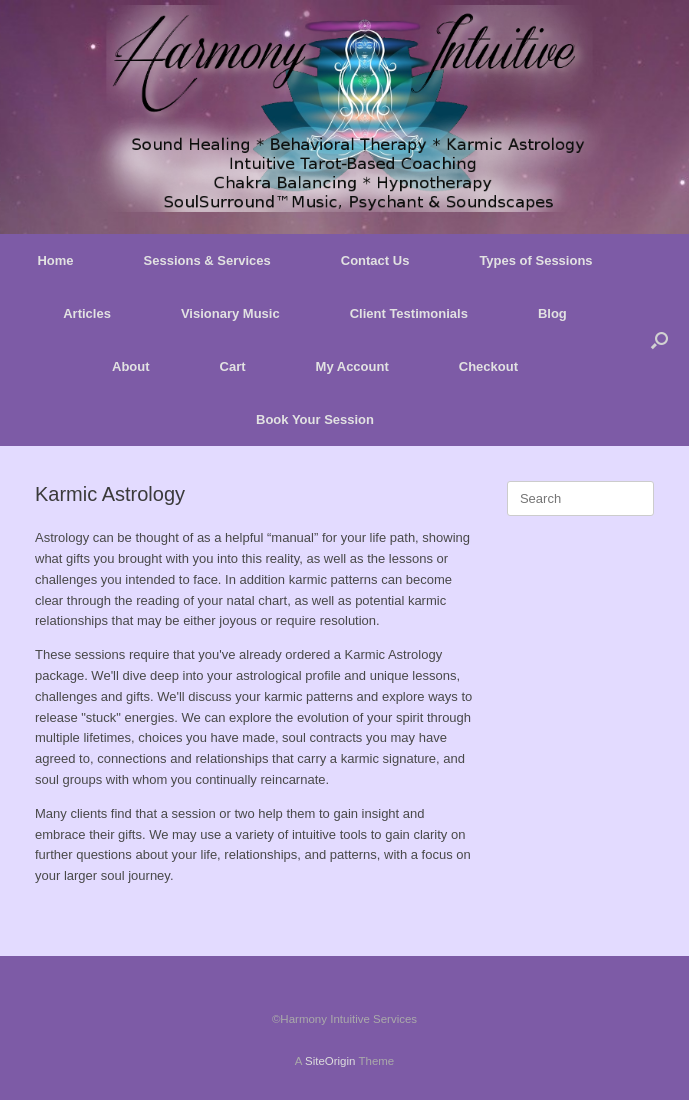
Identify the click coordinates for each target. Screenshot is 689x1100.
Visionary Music (230, 313)
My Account (352, 366)
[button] (659, 340)
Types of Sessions (535, 260)
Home (55, 260)
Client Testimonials (409, 313)
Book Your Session (315, 419)
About (131, 366)
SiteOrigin (330, 1061)
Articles (87, 313)
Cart (233, 366)
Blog (552, 313)
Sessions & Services (207, 260)
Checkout (488, 366)
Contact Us (375, 260)
